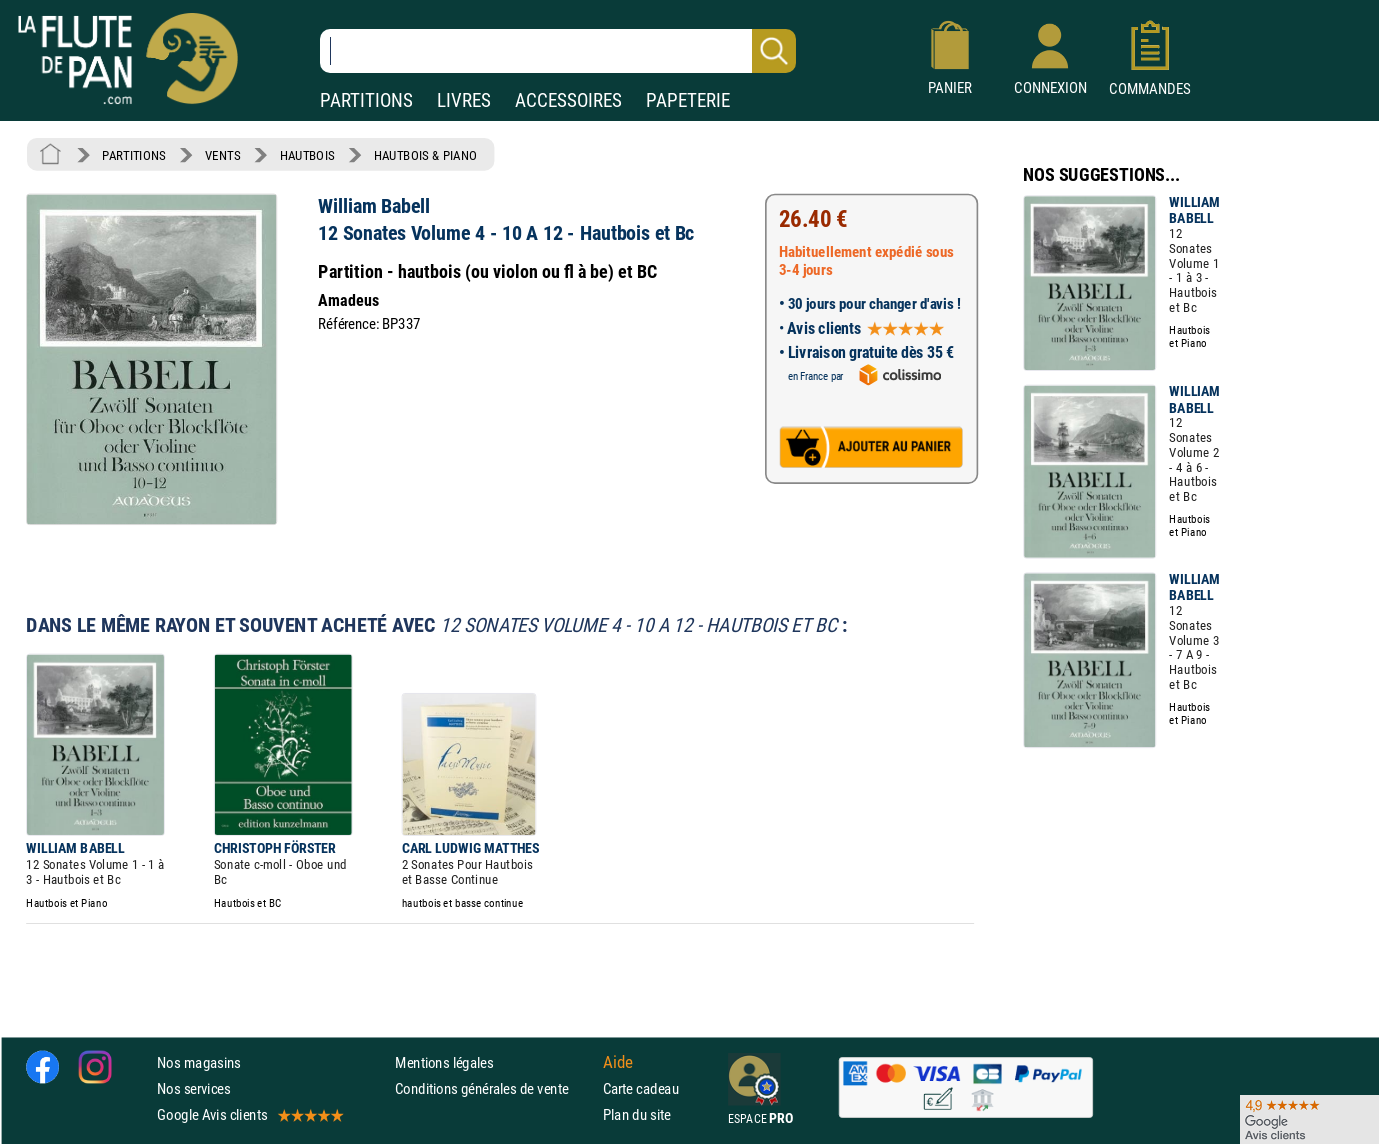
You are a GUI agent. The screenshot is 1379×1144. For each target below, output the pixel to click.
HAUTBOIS (307, 155)
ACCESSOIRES (568, 100)
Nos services (193, 1088)
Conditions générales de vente (494, 1088)
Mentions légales (444, 1062)
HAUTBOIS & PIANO (425, 155)
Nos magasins (199, 1062)
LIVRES (464, 100)
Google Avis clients (249, 1114)
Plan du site (637, 1114)
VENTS (222, 155)
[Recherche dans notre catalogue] (558, 51)
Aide (618, 1062)
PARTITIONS (366, 100)
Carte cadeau (641, 1088)
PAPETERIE (688, 100)
